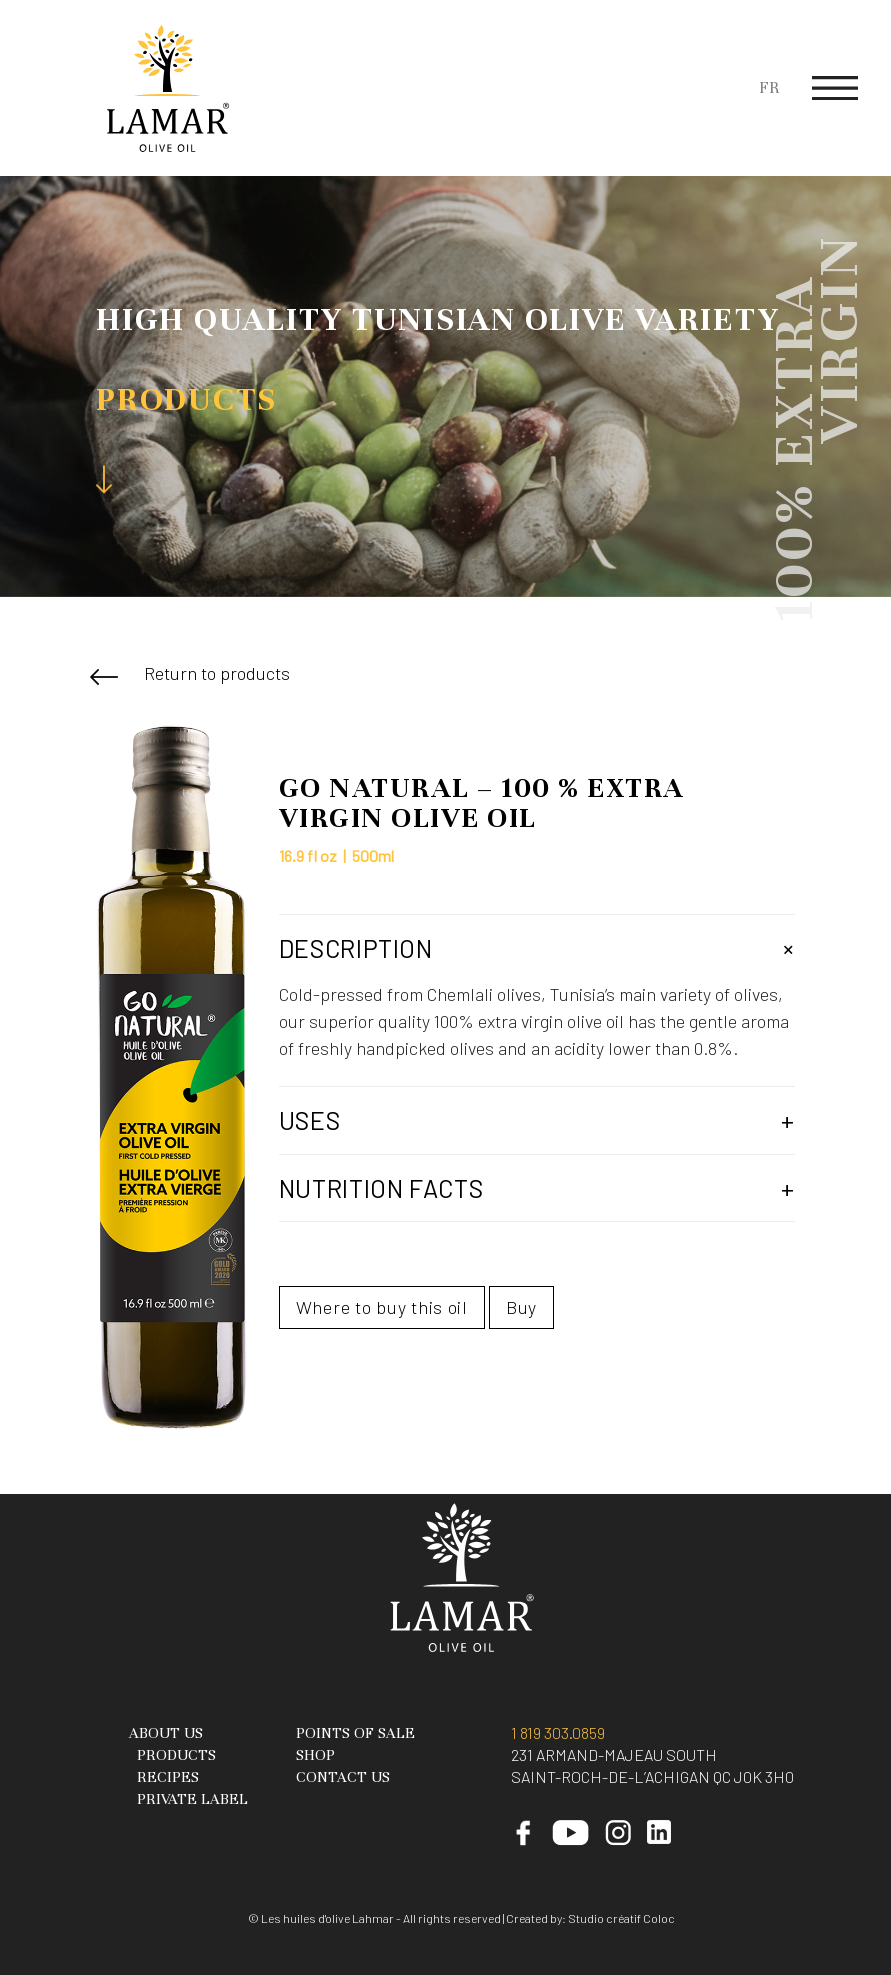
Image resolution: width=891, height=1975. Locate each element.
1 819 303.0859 (558, 1732)
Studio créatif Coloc (621, 1918)
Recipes (168, 1777)
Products (176, 1755)
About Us (166, 1733)
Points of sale (355, 1733)
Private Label (192, 1799)
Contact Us (343, 1777)
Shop (315, 1755)
